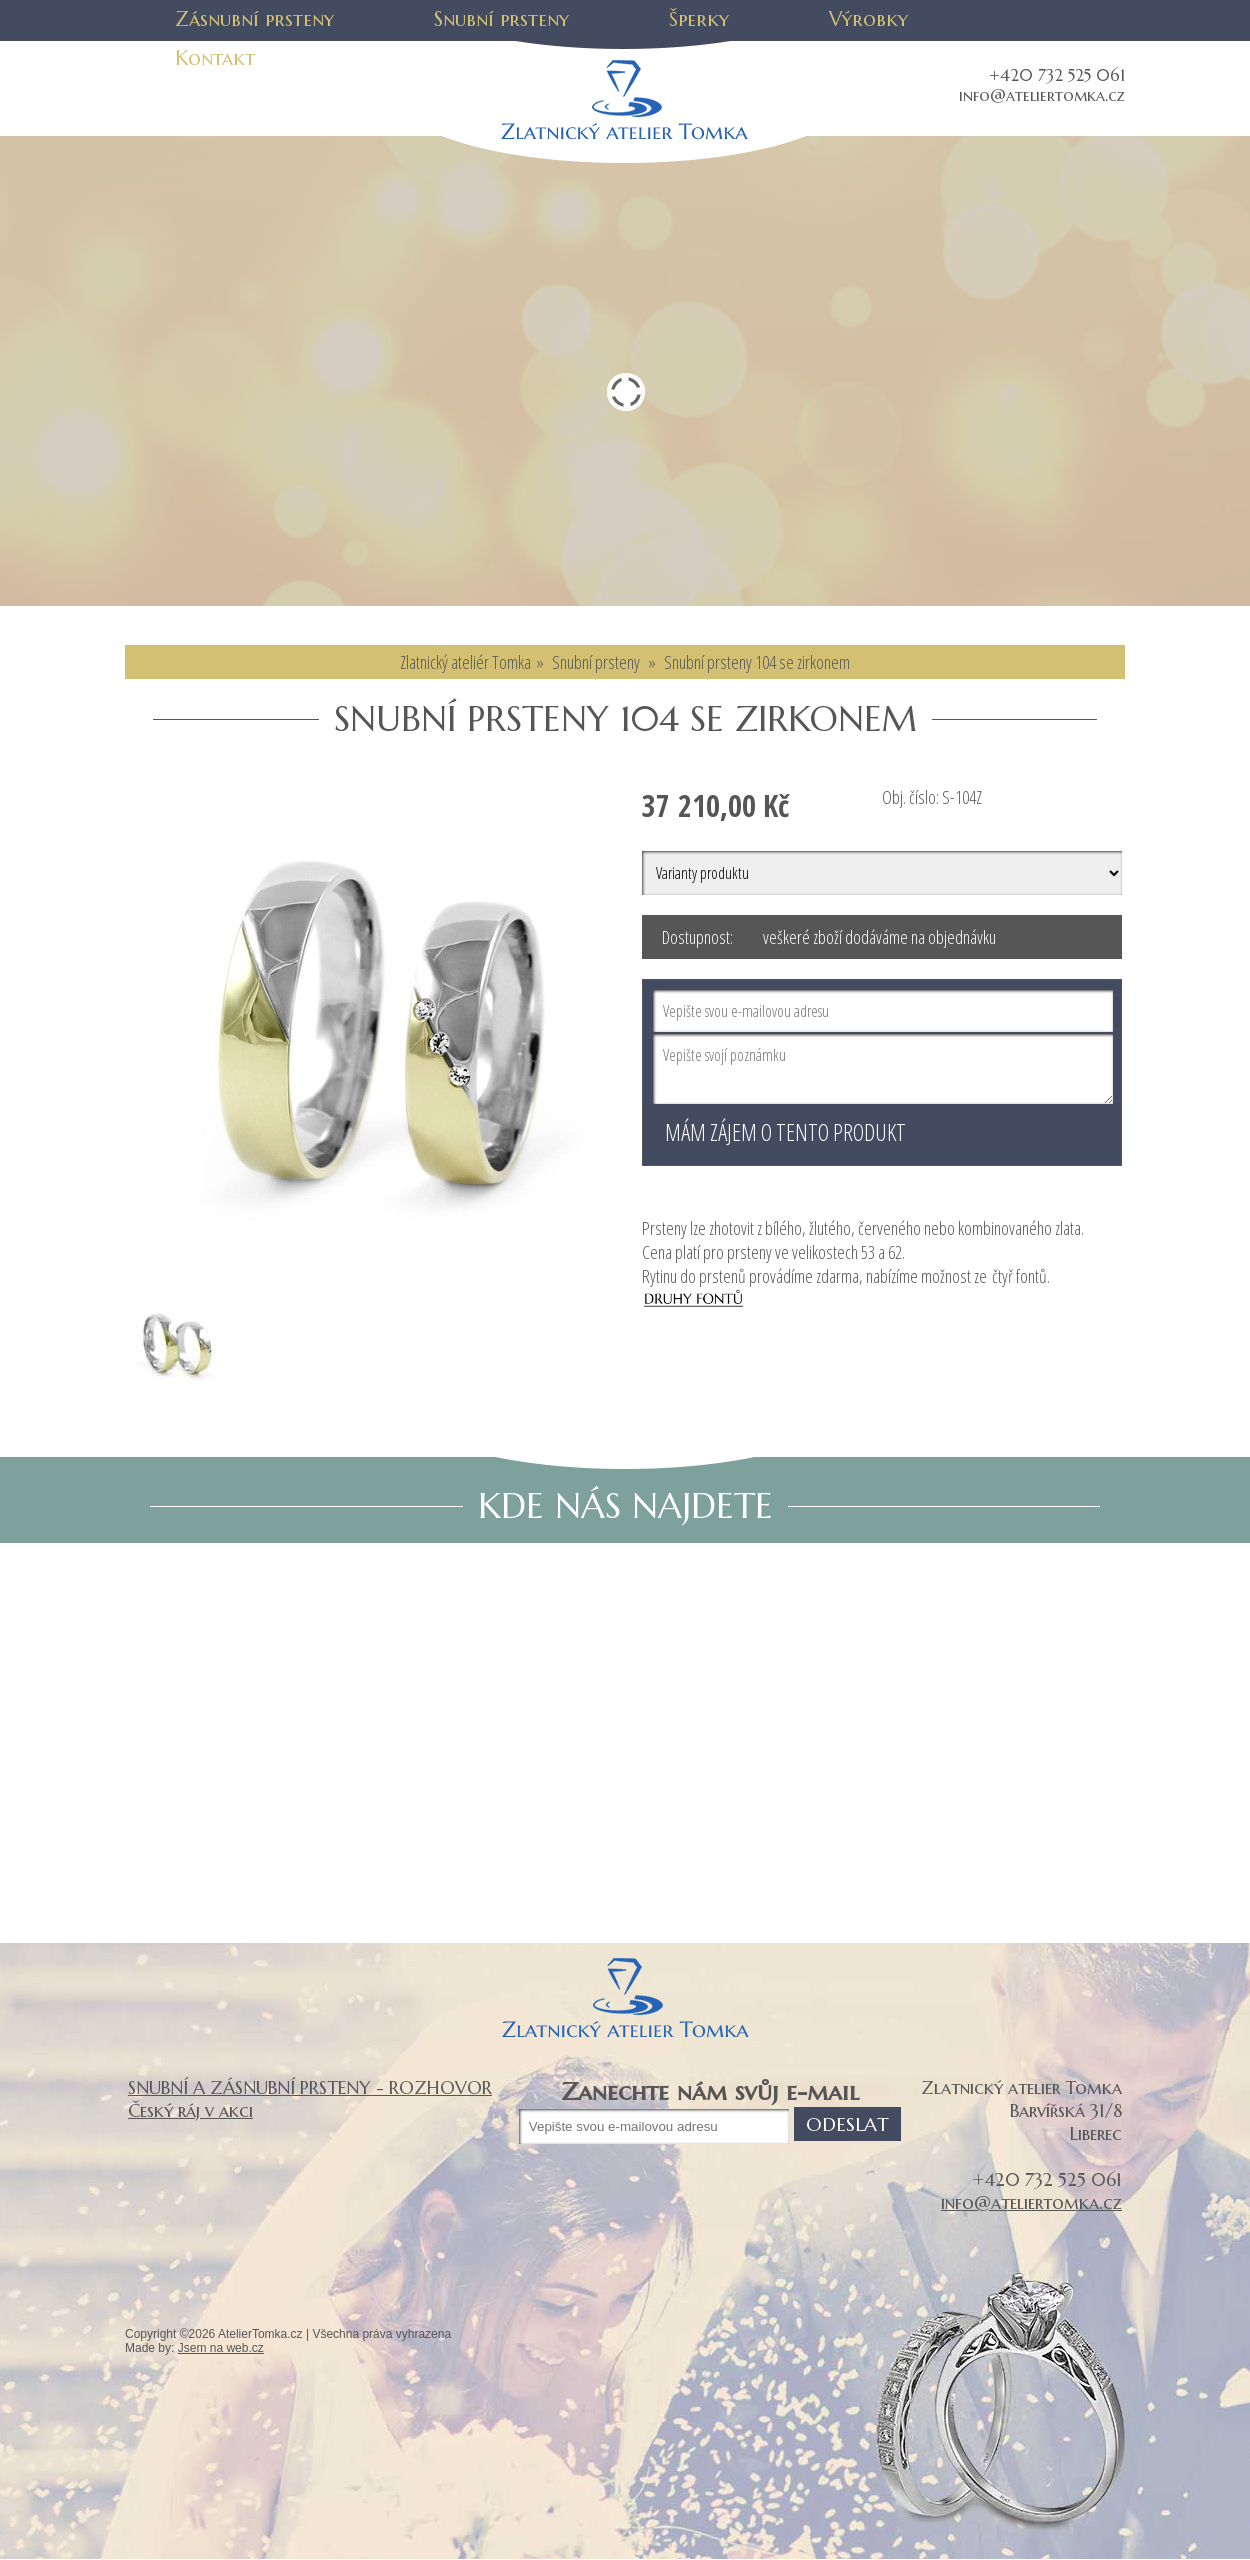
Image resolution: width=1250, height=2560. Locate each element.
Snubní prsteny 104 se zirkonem (757, 662)
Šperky (699, 19)
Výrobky (868, 19)
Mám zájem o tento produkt (785, 1132)
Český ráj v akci (190, 2110)
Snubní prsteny (501, 19)
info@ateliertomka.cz (1042, 95)
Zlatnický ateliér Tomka (465, 662)
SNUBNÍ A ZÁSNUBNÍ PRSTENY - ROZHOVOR (310, 2087)
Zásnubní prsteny (254, 19)
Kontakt (215, 58)
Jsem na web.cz (221, 2348)
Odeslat (847, 2124)
